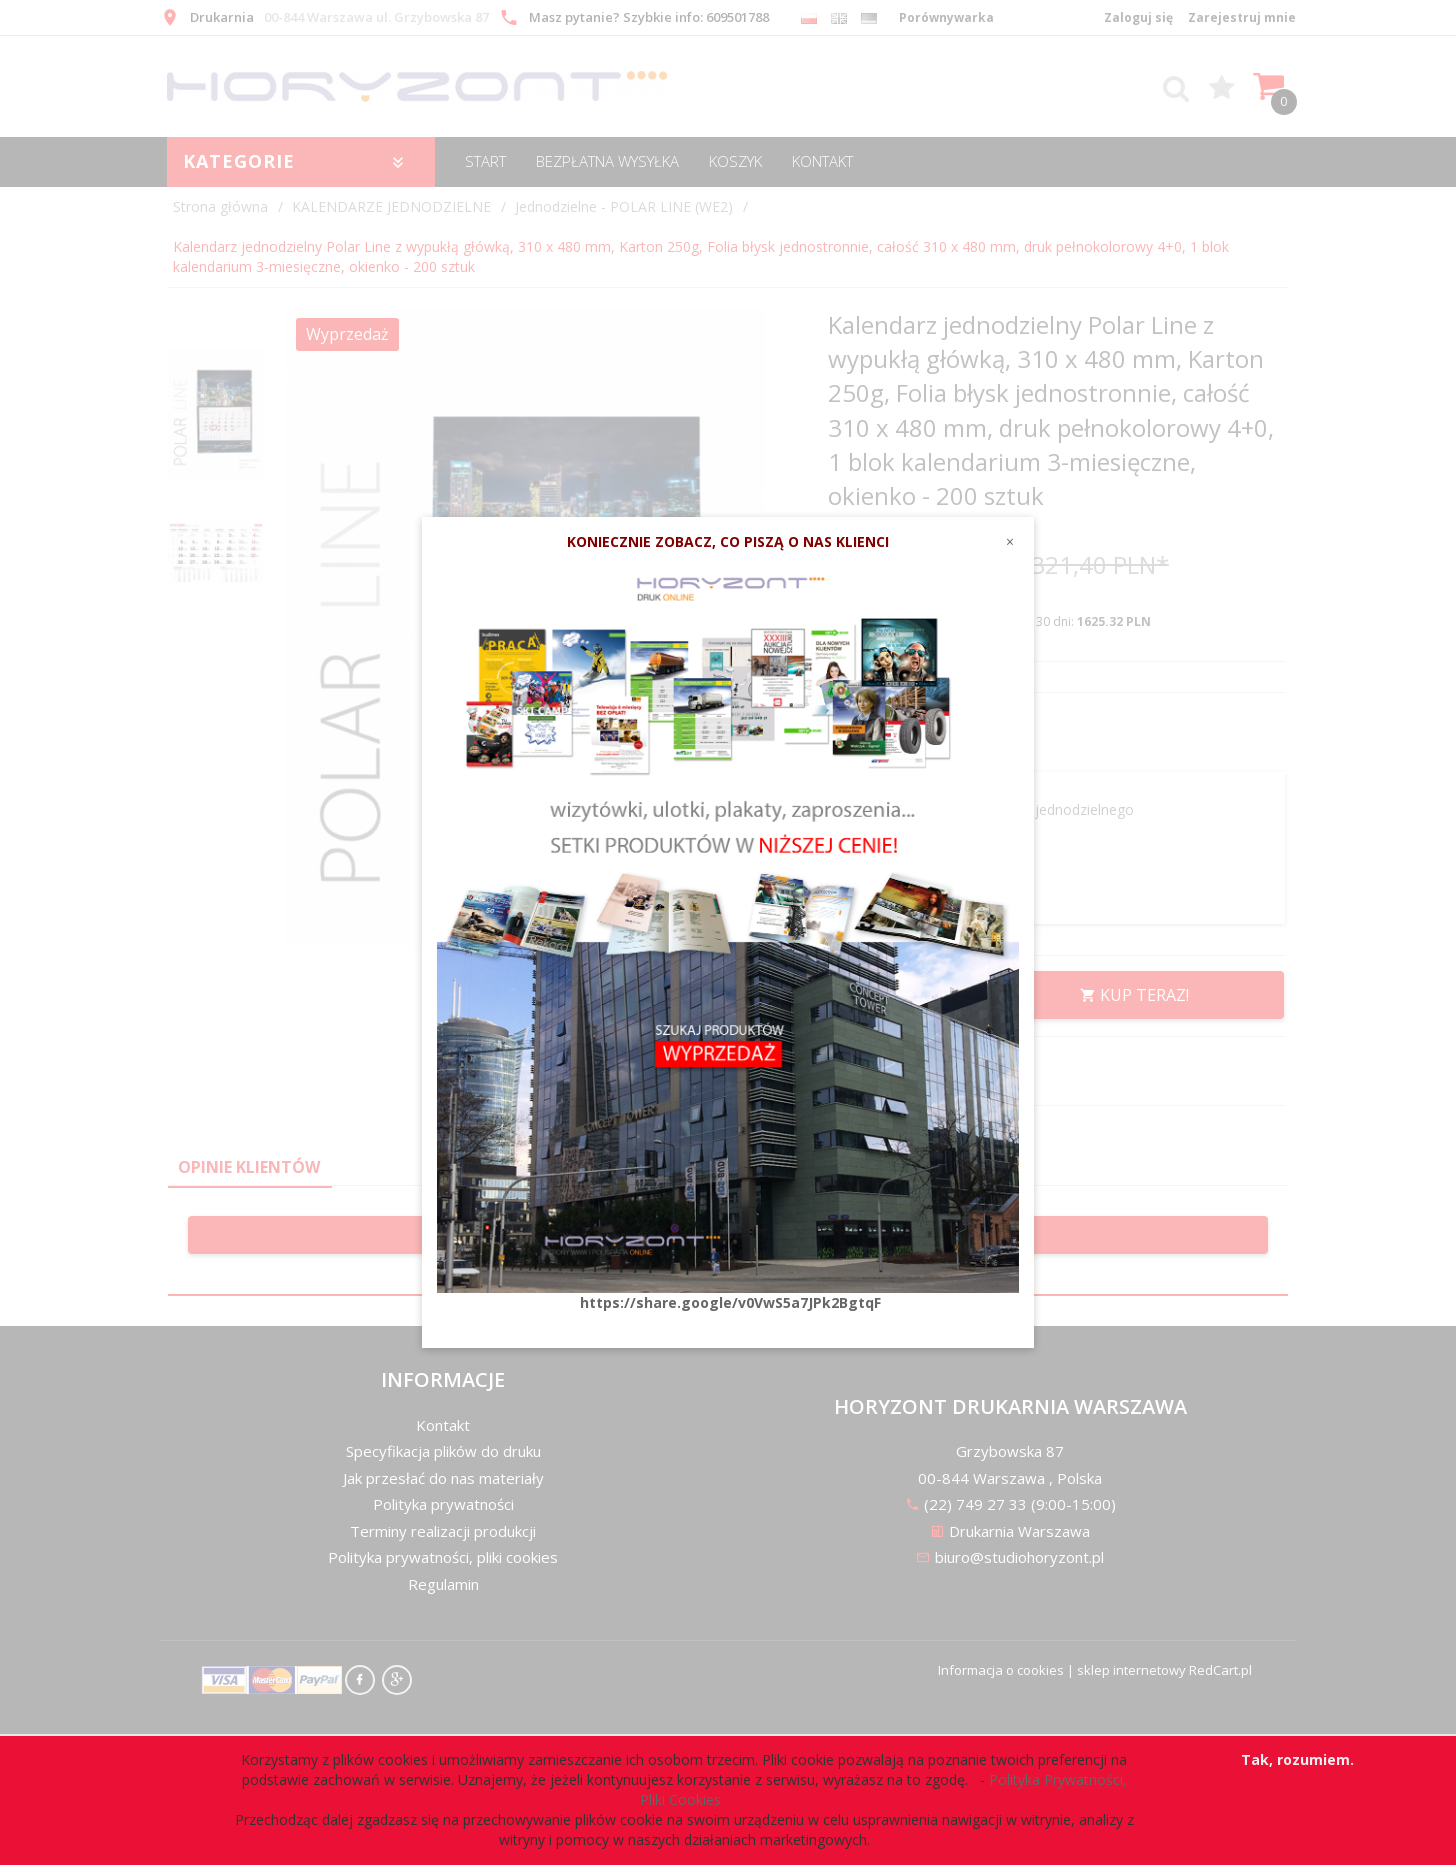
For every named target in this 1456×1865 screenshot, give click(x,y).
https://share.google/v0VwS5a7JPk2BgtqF (730, 1302)
